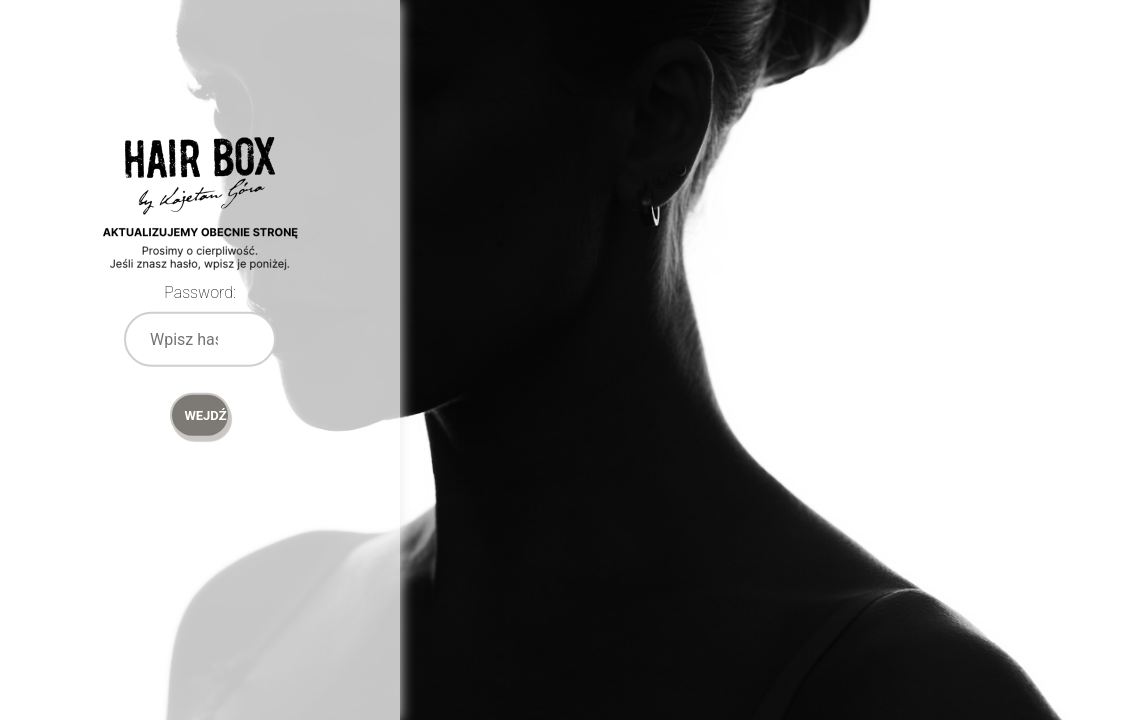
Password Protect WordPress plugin (200, 230)
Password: (200, 292)
